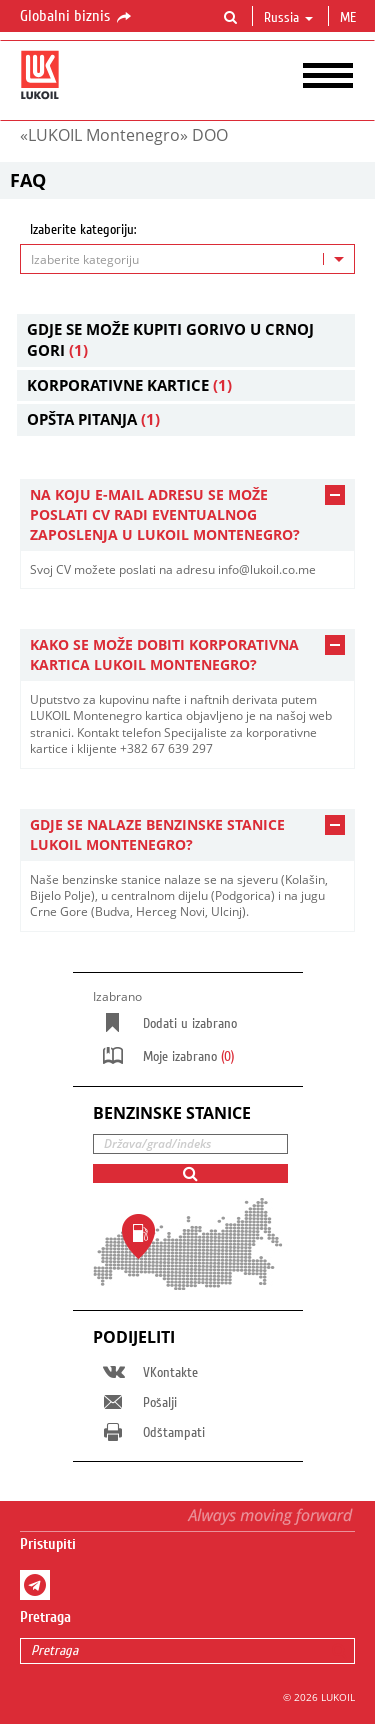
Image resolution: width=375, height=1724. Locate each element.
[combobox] (187, 259)
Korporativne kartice (129, 385)
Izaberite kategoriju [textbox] (85, 259)
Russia (288, 18)
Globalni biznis (77, 17)
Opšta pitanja (93, 419)
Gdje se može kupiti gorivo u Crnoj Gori (170, 339)
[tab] (187, 515)
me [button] (350, 18)
